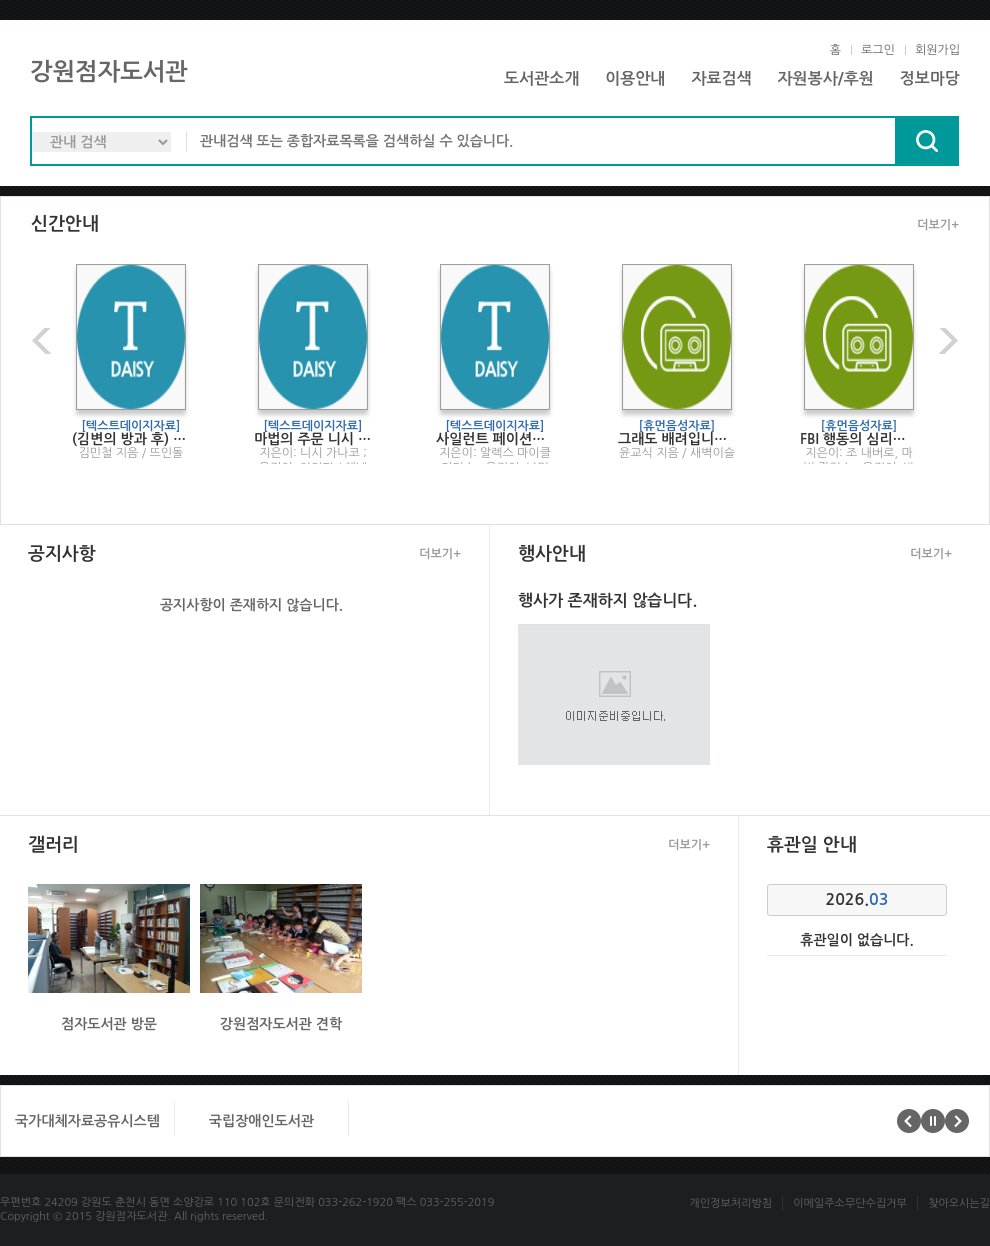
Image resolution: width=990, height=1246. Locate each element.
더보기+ (938, 225)
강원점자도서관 (109, 72)
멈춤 (933, 1121)
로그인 (878, 50)
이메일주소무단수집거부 (850, 1203)
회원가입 (937, 50)
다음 (946, 340)
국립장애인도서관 (261, 1121)
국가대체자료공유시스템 (87, 1121)
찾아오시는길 (959, 1203)
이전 (44, 340)
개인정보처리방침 (730, 1203)
